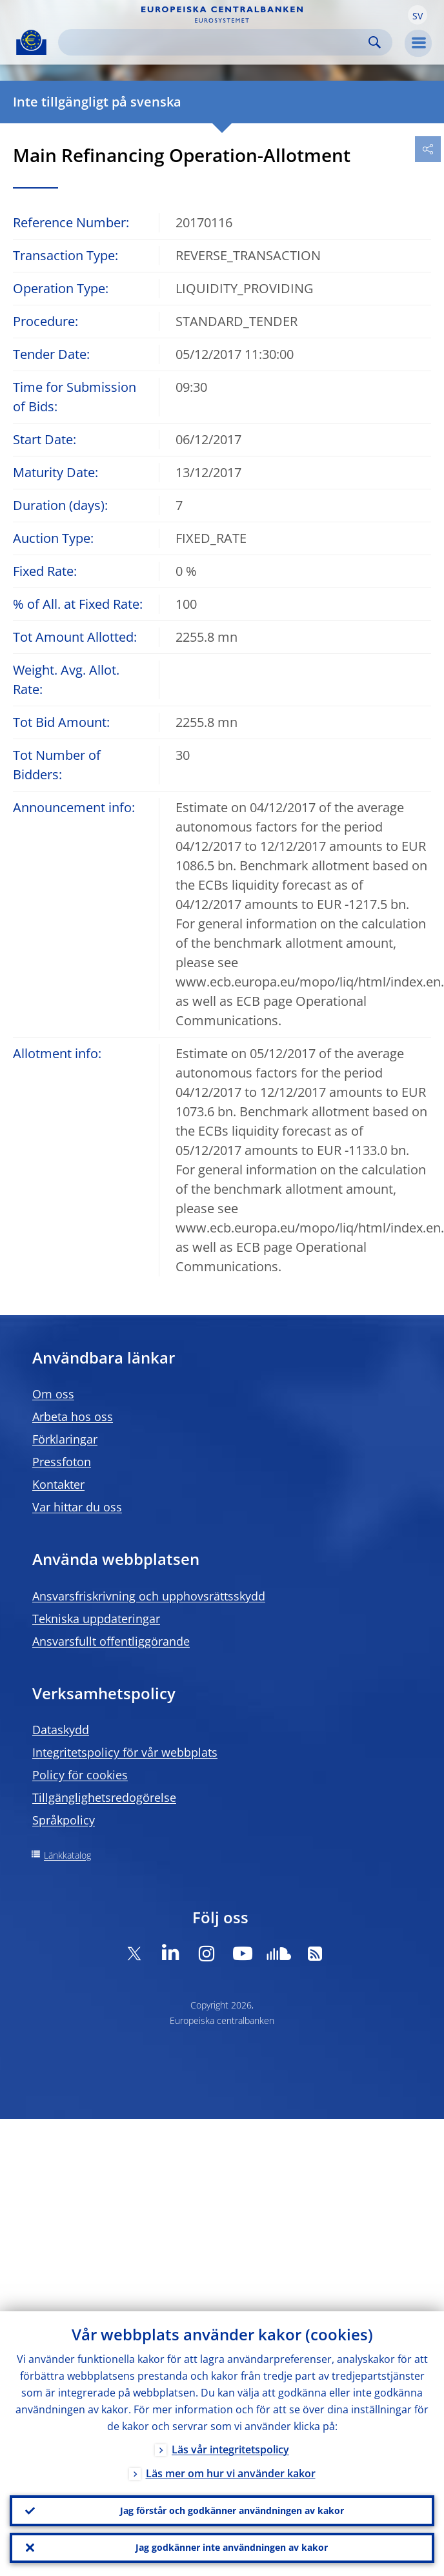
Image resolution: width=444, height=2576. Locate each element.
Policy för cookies (80, 1775)
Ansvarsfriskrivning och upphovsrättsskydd (148, 1596)
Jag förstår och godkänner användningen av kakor (232, 2510)
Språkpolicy (63, 1820)
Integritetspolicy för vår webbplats (124, 1752)
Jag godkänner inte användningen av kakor (232, 2547)
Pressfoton (61, 1461)
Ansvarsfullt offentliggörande (111, 1641)
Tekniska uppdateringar (96, 1618)
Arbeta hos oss (72, 1416)
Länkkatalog (67, 1855)
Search (374, 42)
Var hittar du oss (77, 1507)
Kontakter (58, 1484)
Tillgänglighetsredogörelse (104, 1797)
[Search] (215, 42)
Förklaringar (64, 1439)
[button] (417, 15)
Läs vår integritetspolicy (230, 2448)
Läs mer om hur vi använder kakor (231, 2472)
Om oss (53, 1394)
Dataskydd (60, 1729)
